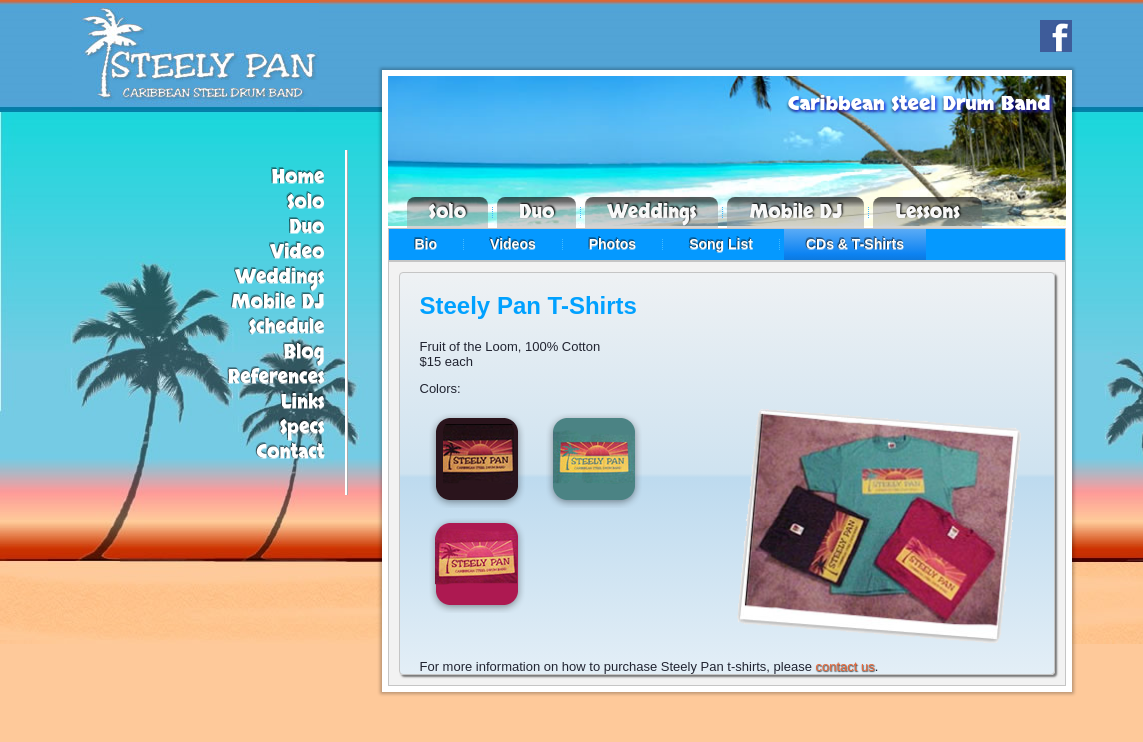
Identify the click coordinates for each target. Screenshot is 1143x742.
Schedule (287, 327)
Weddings (280, 277)
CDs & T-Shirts (855, 244)
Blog (303, 352)
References (276, 377)
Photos (612, 244)
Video (298, 252)
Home (298, 177)
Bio (426, 244)
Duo (306, 227)
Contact (291, 452)
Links (303, 402)
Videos (513, 244)
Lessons (927, 212)
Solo (306, 202)
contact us (844, 666)
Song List (721, 244)
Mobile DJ (278, 302)
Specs (302, 427)
